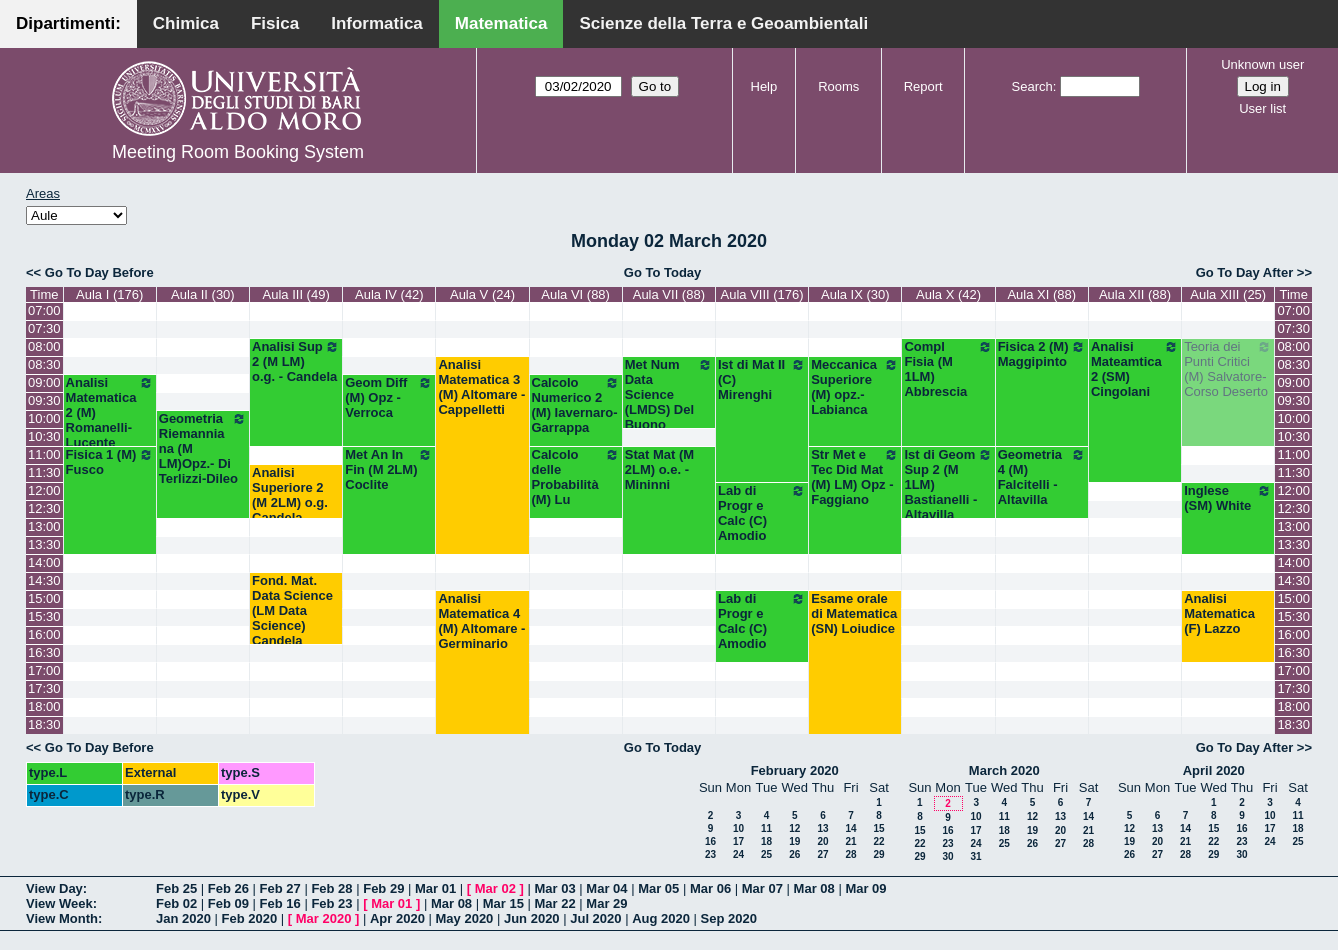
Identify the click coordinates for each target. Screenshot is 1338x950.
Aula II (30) (203, 294)
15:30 (44, 616)
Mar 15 (503, 903)
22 (878, 841)
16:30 (44, 652)
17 (738, 841)
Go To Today (663, 272)
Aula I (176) (109, 294)
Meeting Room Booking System (238, 152)
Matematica (501, 23)
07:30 (44, 328)
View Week (59, 903)
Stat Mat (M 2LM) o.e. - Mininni (659, 469)
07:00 (44, 310)
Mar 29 (606, 903)
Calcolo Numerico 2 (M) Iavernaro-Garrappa (576, 405)
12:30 (44, 508)
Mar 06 (710, 888)
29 (878, 854)
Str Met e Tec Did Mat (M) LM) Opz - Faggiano (855, 477)
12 (794, 828)
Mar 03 (555, 888)
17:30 (44, 688)
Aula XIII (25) (1228, 294)
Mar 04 (606, 888)
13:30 (44, 544)
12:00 (44, 490)
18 (766, 841)
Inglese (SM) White (1228, 498)
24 (738, 854)
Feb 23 (331, 903)
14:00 (44, 562)
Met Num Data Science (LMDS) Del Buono (669, 394)
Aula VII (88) (669, 294)
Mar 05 (658, 888)
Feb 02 (176, 903)
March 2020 (1004, 770)
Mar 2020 (324, 918)
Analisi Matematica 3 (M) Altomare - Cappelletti (481, 387)
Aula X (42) (948, 294)
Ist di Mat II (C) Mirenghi (762, 379)
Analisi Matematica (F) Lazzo (1219, 613)
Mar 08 (814, 888)
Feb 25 (176, 888)
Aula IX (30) (855, 294)
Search (1032, 86)
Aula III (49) (296, 294)
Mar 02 (495, 888)
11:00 (44, 454)
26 (794, 854)
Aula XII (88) (1135, 294)
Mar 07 (762, 888)
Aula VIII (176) (762, 294)
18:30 (44, 724)
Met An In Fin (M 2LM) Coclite (389, 469)
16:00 (44, 634)
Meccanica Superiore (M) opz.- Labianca (855, 387)
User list (1262, 108)
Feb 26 (228, 888)
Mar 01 (435, 888)
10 (738, 828)
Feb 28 (331, 888)
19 (794, 841)
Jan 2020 (183, 918)
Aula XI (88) (1041, 294)
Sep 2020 (729, 918)
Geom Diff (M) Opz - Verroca (389, 397)
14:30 (44, 580)
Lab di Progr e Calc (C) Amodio (762, 513)
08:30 (44, 364)
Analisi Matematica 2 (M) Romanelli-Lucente (110, 412)
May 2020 (465, 918)
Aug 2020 (661, 918)
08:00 (44, 346)
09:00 (44, 382)
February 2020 (795, 770)
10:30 (44, 436)
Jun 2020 (532, 918)
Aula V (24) (482, 294)
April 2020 (1214, 770)
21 (850, 841)
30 (947, 856)
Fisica (275, 23)
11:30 (44, 472)
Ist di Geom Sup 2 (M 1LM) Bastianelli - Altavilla (948, 484)
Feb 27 (280, 888)
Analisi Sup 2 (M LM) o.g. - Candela (296, 361)
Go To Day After (1245, 272)
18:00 (44, 706)
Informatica (377, 23)
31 (975, 856)
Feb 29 (383, 888)
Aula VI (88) (575, 294)
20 (822, 841)
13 (822, 828)
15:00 (44, 598)
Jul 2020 (595, 918)
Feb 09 (228, 903)
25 (766, 854)
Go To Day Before (99, 272)
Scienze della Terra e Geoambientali (723, 23)
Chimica (186, 23)
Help (764, 86)
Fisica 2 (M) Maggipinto (1042, 354)
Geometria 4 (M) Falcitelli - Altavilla (1042, 477)
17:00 (44, 670)
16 (710, 841)
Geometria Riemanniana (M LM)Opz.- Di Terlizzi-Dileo (203, 448)
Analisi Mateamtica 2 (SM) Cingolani (1135, 369)
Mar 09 (865, 888)
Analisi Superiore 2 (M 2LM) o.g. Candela (290, 495)
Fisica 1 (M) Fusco (110, 462)
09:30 (44, 400)
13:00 (44, 526)
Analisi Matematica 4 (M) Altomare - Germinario (481, 621)
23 (710, 854)
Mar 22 (555, 903)
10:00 (44, 418)
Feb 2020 (250, 918)
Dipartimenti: (68, 23)
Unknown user (1262, 64)
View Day (54, 888)
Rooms (838, 86)
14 (850, 828)
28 (850, 854)
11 (766, 828)
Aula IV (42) (389, 294)
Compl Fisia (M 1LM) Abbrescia (948, 369)
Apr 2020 (397, 918)
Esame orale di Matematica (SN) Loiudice (854, 613)
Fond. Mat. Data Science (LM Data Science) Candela (292, 610)
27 (822, 854)
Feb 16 (280, 903)
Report (923, 86)
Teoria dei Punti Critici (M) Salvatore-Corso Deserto (1228, 369)
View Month (62, 918)
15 (878, 828)
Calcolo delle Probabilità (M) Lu (576, 477)
